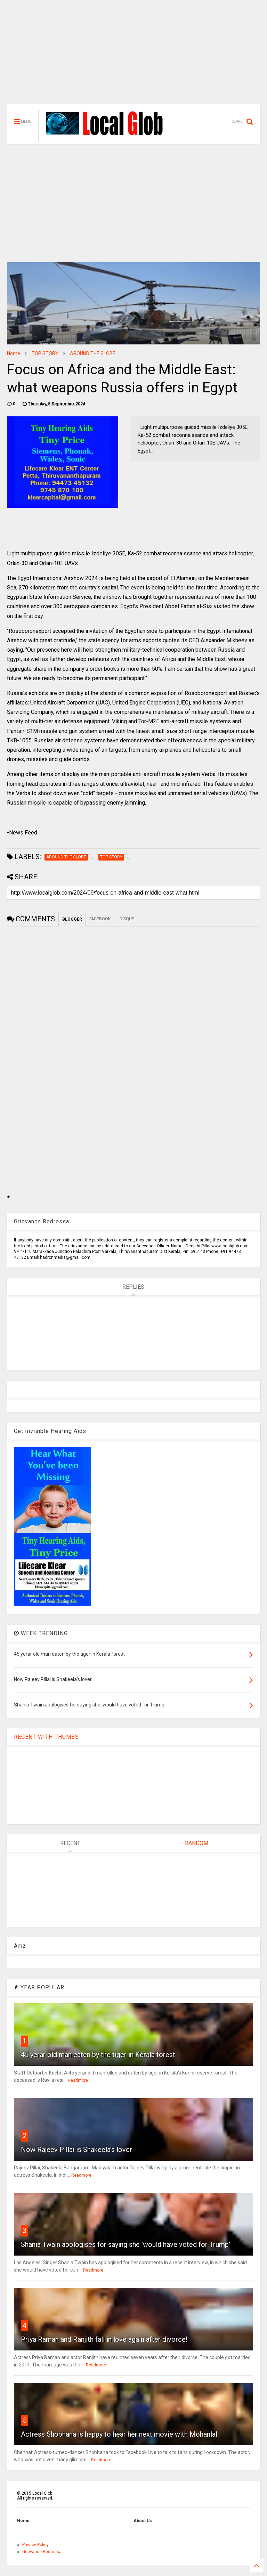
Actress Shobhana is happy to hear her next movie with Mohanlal (119, 2434)
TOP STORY (45, 353)
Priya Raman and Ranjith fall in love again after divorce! (104, 2339)
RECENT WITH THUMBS (46, 1737)
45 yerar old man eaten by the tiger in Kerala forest (98, 2055)
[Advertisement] (133, 55)
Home (13, 353)
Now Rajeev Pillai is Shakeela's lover (76, 2149)
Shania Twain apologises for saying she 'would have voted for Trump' (125, 2244)
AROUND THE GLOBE (92, 353)
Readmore (78, 2080)
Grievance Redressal (42, 2551)
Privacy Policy (35, 2544)
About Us (143, 2520)
